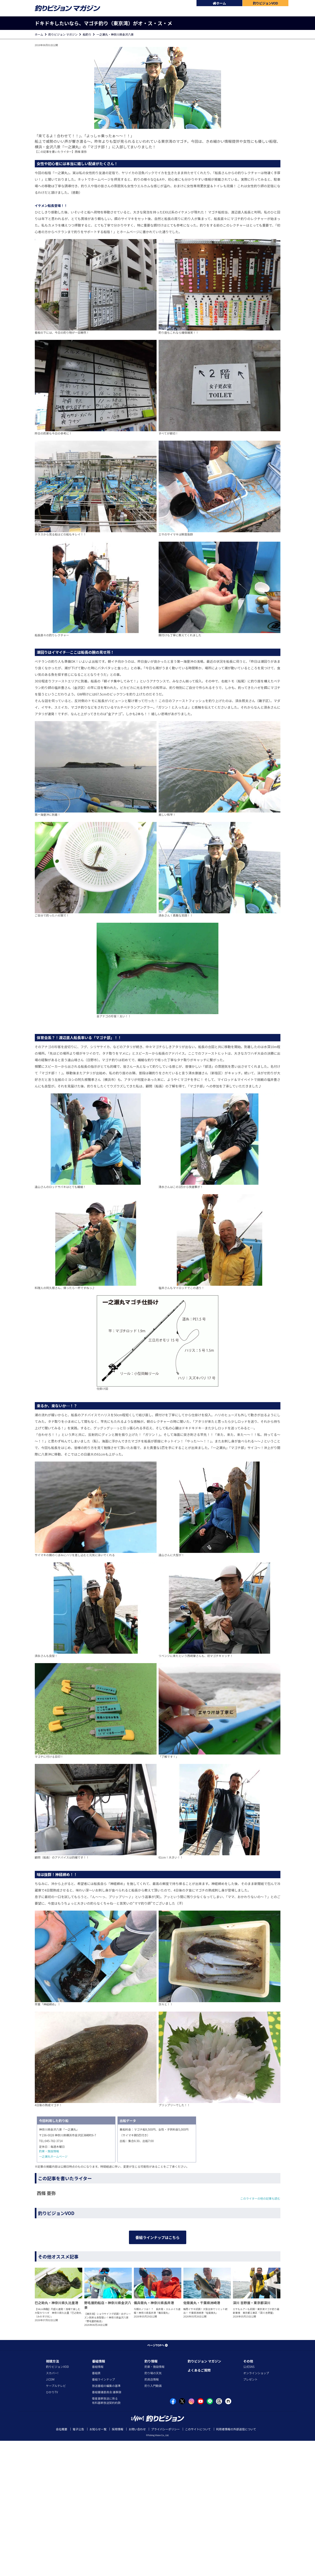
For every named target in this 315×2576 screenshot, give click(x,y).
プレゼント (250, 2514)
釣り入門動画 (153, 2521)
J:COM (50, 2514)
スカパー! (52, 2508)
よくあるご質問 (199, 2505)
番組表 (96, 2508)
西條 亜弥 (81, 152)
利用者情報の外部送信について (236, 2564)
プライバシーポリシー (165, 2564)
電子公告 (78, 2564)
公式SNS (248, 2502)
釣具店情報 (152, 2514)
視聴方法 (52, 2496)
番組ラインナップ (103, 2514)
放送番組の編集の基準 (106, 2521)
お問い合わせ (137, 2564)
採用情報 (117, 2564)
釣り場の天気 (153, 2508)
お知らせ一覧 (98, 2564)
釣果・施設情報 (49, 2151)
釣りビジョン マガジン (63, 34)
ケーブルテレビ (56, 2521)
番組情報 (98, 2496)
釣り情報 (151, 2496)
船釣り (87, 34)
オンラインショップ (256, 2508)
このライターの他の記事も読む (260, 2198)
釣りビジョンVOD (57, 2502)
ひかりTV (52, 2527)
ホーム (219, 3)
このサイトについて (198, 2564)
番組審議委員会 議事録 (106, 2527)
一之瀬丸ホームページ (53, 2156)
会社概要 (61, 2564)
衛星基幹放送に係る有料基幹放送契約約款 (106, 2536)
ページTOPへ (157, 2480)
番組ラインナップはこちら (157, 2339)
